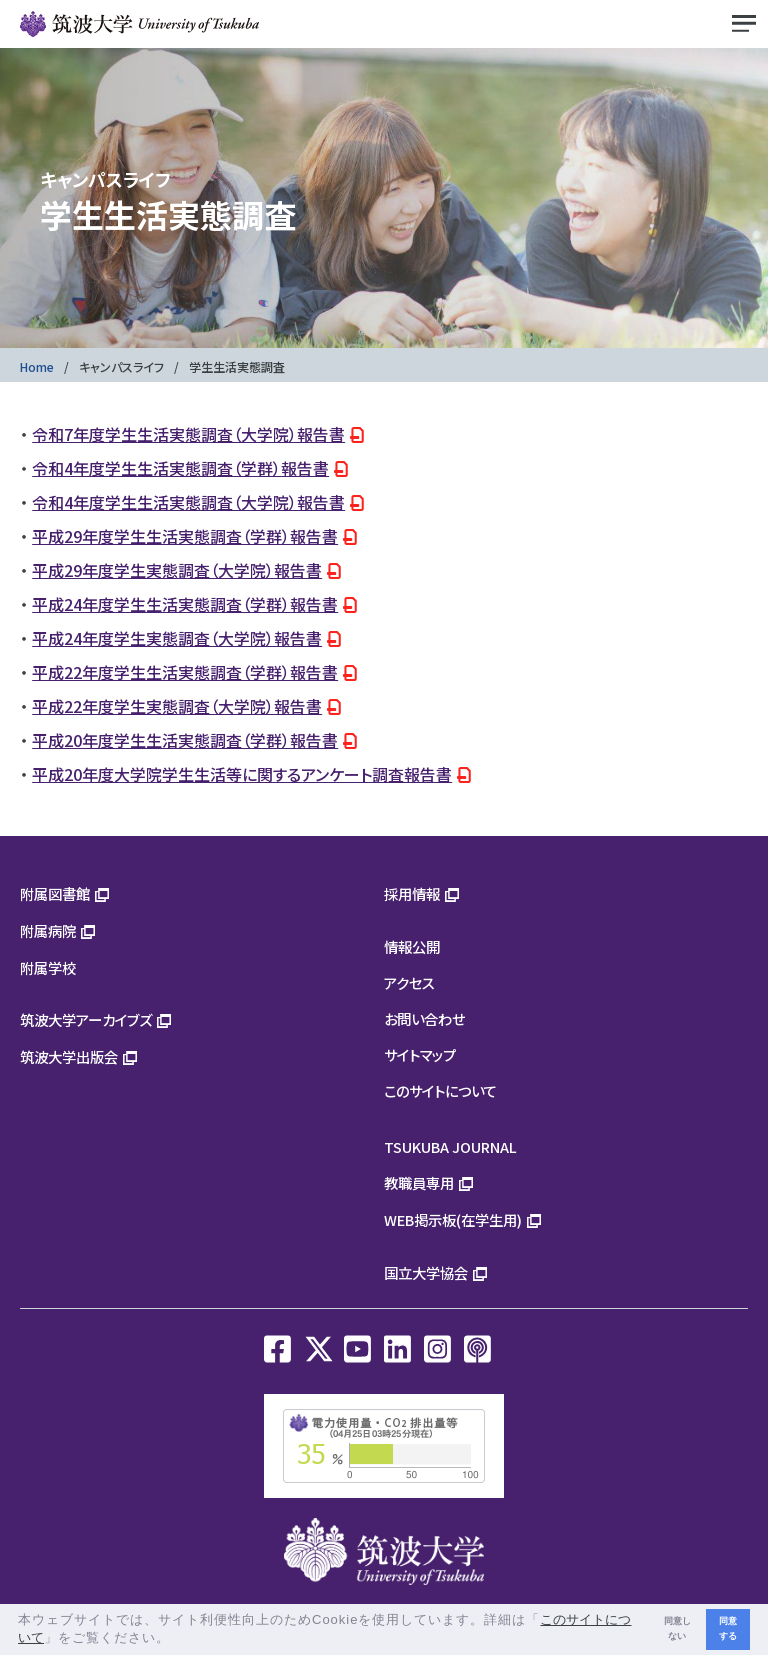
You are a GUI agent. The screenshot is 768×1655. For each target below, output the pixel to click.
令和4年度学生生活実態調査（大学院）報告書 (188, 502)
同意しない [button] (677, 1628)
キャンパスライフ (121, 366)
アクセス (409, 982)
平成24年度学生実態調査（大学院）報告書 (177, 638)
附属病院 (48, 930)
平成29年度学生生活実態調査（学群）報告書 (185, 536)
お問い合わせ (424, 1018)
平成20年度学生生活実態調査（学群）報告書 (185, 740)
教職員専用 (419, 1182)
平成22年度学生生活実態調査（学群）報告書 (185, 672)
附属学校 (48, 967)
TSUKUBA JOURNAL (450, 1146)
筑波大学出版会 (69, 1056)
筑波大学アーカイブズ (86, 1019)
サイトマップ (420, 1054)
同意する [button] (728, 1628)
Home (37, 366)
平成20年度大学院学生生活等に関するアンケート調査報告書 (242, 774)
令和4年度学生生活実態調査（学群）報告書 (180, 468)
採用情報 (412, 893)
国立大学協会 (426, 1272)
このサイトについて (440, 1090)
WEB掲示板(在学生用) (453, 1219)
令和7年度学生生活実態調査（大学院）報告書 (188, 434)
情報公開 (412, 946)
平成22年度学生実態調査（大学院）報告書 (177, 706)
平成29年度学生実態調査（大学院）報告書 (177, 570)
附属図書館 (55, 893)
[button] (177, 1639)
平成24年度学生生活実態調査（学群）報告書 (185, 604)
